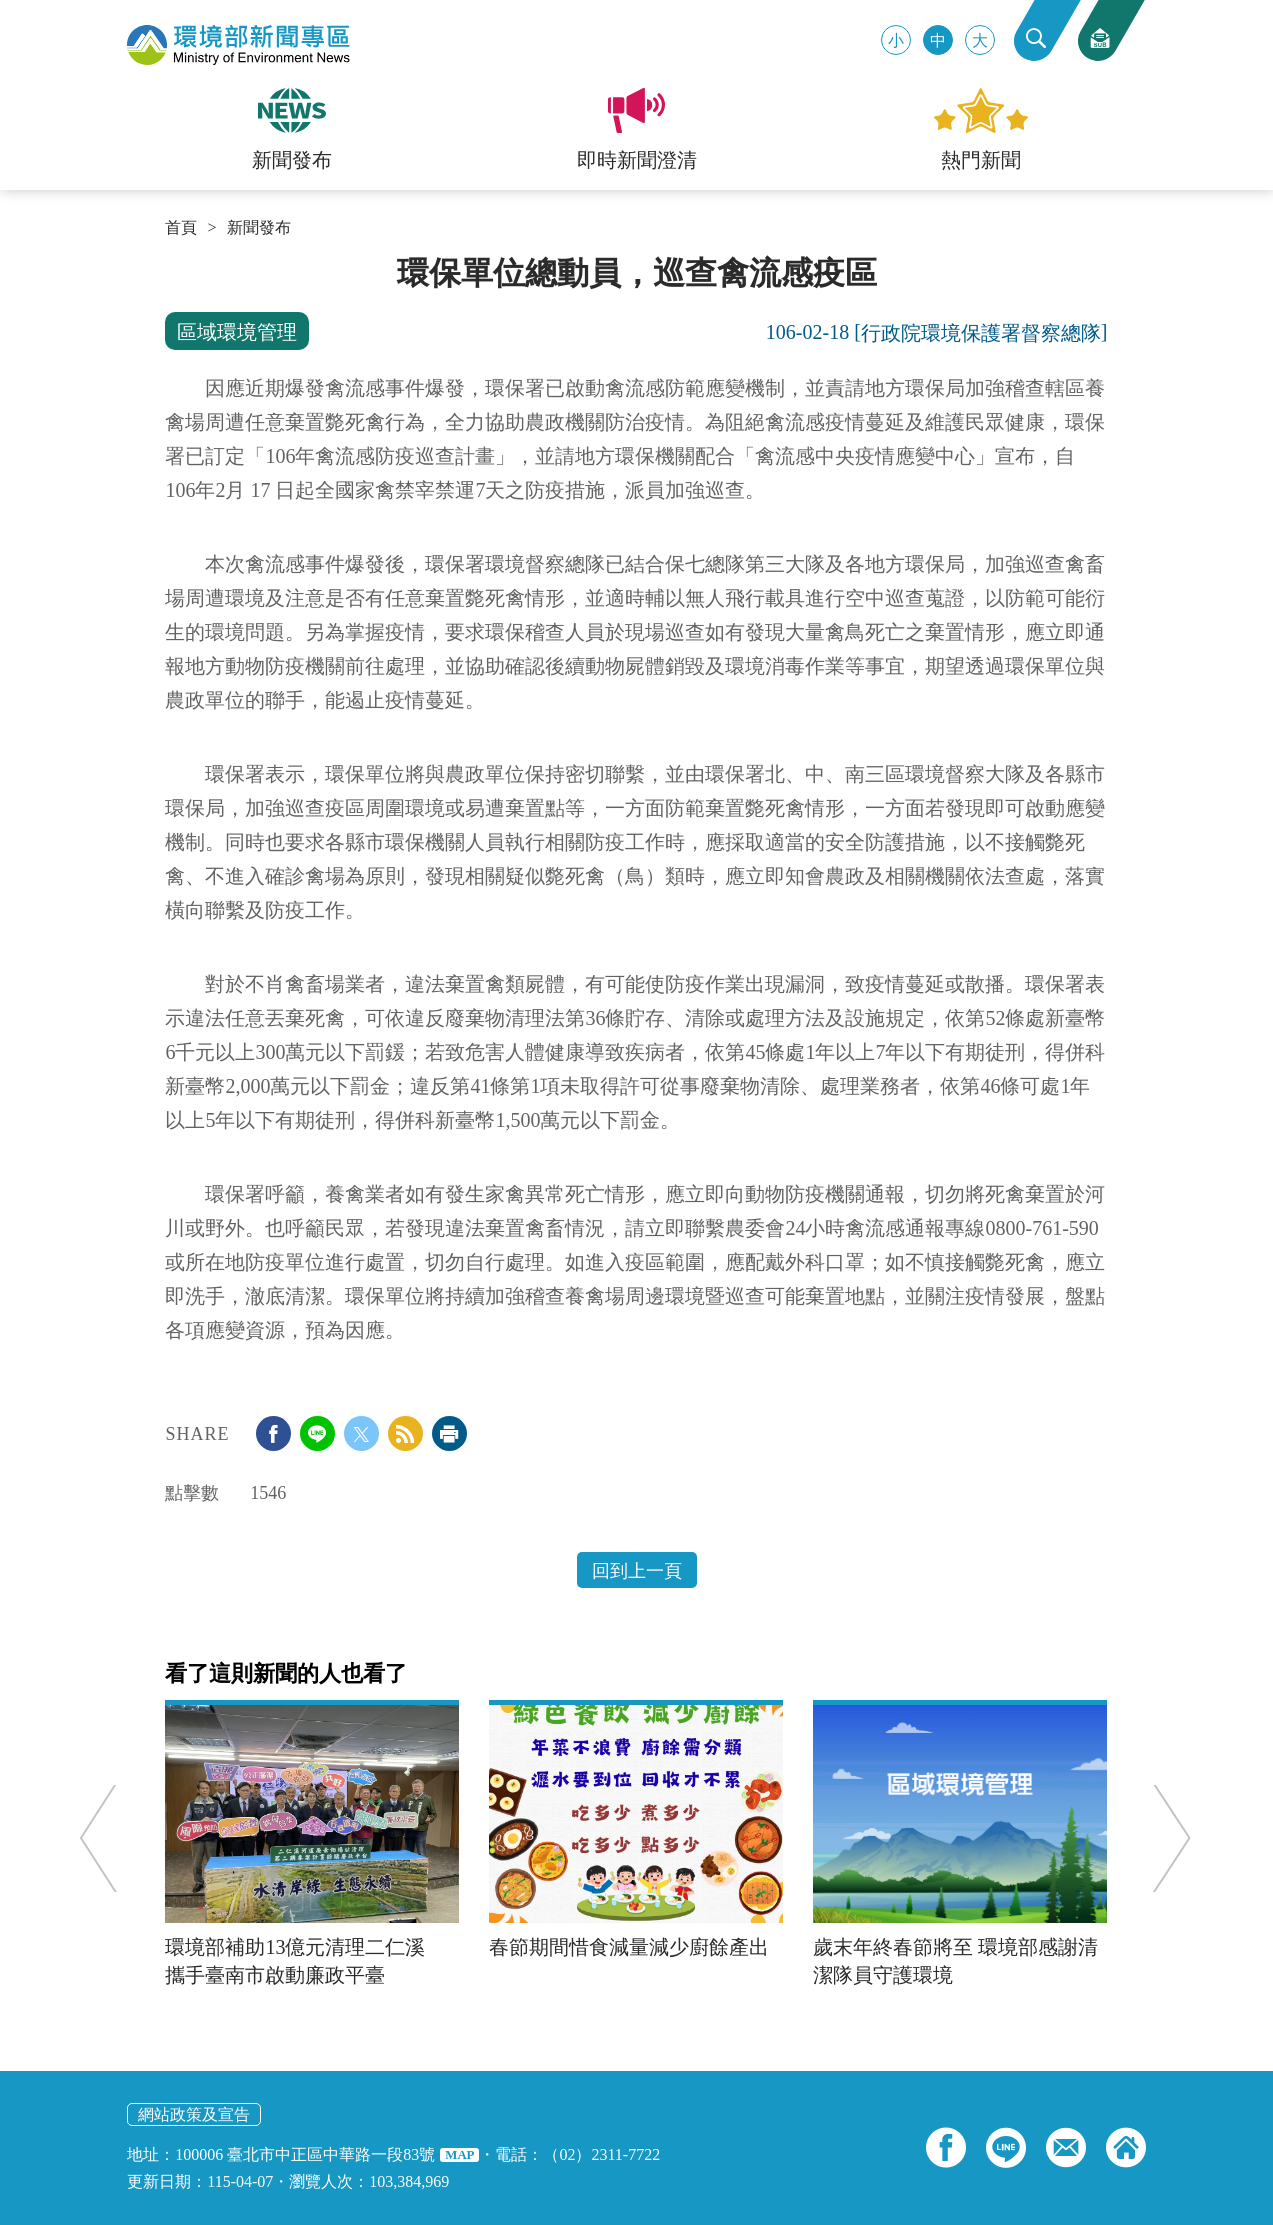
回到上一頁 (637, 1571)
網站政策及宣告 (194, 2114)
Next (1166, 1838)
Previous (104, 1838)
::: (171, 262)
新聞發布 (259, 228)
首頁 (181, 228)
